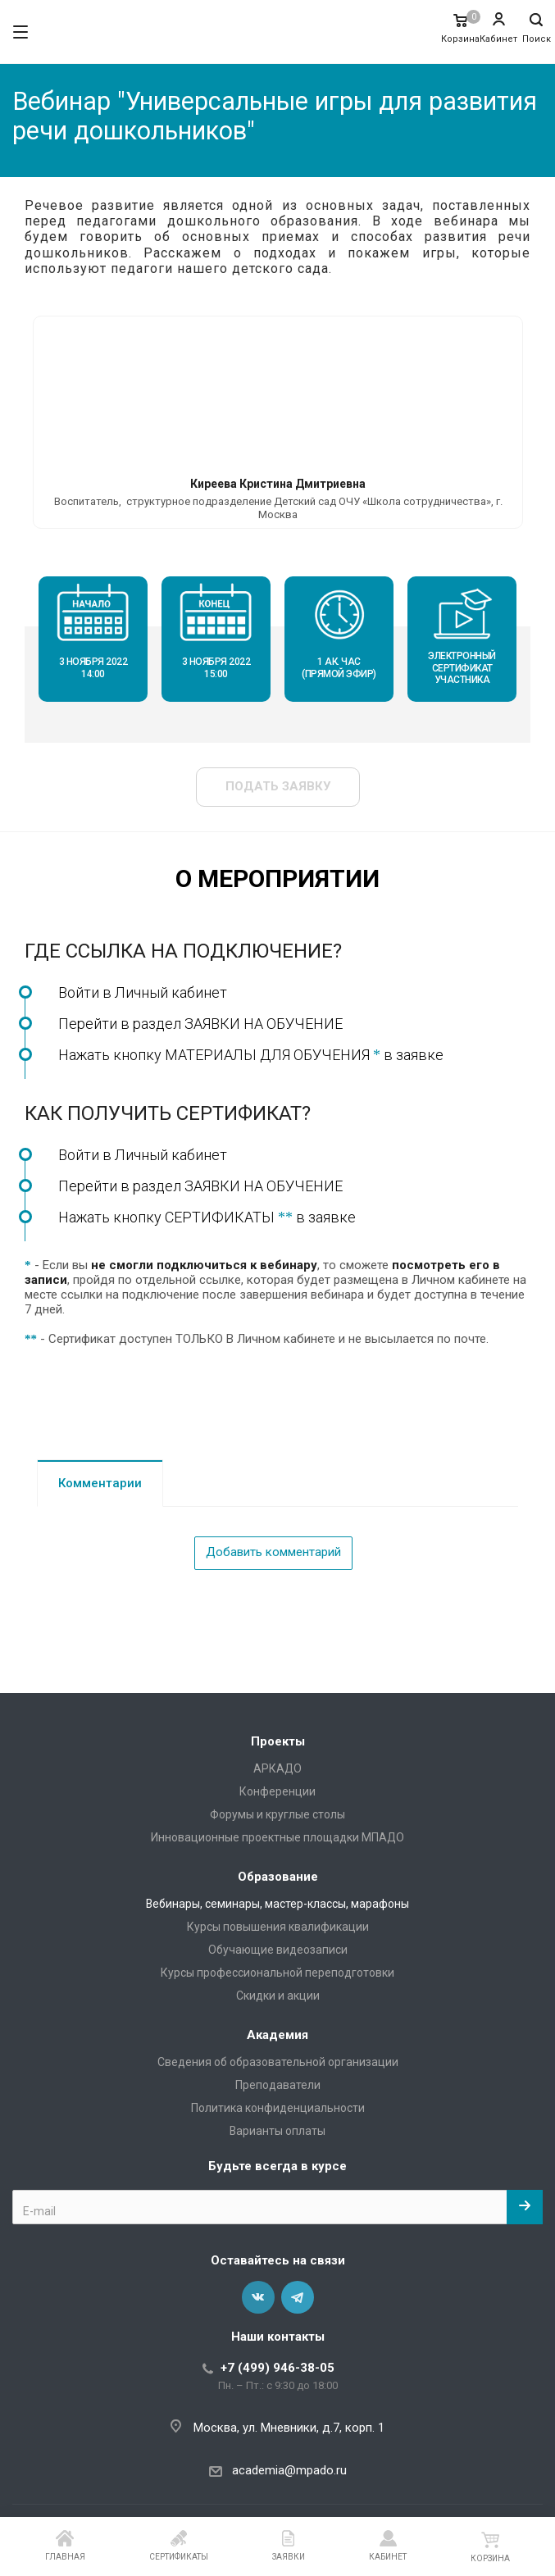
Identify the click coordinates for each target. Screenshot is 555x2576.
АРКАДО (277, 1768)
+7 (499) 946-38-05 (277, 2367)
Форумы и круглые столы (277, 1814)
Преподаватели (278, 2084)
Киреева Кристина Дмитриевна (278, 483)
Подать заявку (277, 786)
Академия (277, 2035)
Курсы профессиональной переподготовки (277, 1972)
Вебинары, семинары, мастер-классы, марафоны (277, 1903)
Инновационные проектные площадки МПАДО (277, 1837)
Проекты (278, 1741)
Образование (278, 1876)
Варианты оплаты (277, 2130)
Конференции (277, 1791)
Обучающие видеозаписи (278, 1949)
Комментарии (100, 1483)
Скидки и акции (278, 1995)
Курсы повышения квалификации (278, 1926)
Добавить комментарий (273, 1552)
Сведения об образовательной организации (277, 2062)
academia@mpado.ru (289, 2470)
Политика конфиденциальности (278, 2107)
